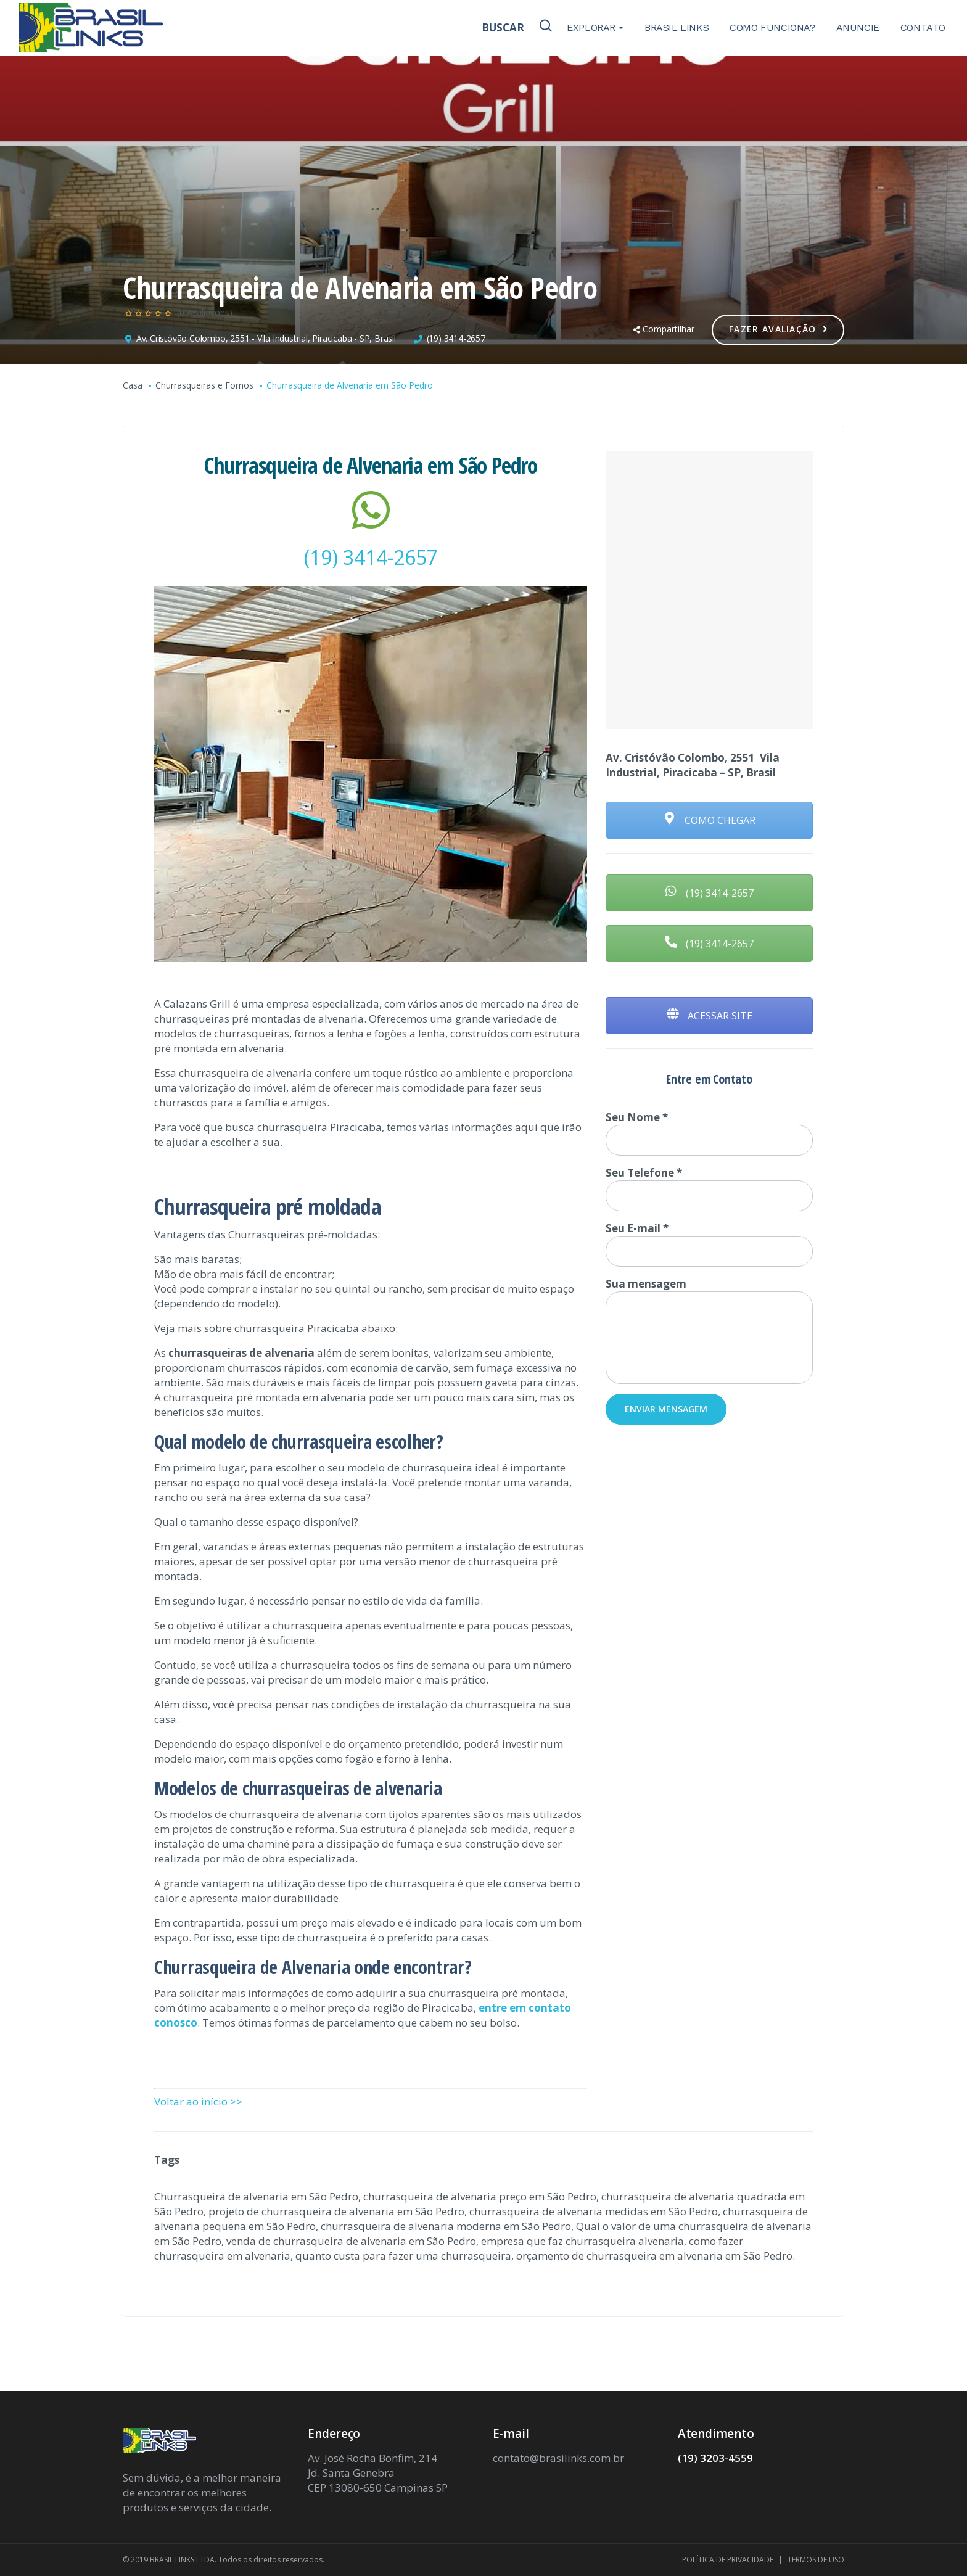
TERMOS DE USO (816, 2559)
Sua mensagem (709, 1330)
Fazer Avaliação (778, 329)
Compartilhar (663, 329)
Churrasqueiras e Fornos (204, 385)
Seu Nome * (709, 1133)
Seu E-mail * (709, 1244)
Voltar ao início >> (198, 2101)
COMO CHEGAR (709, 820)
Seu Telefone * (709, 1188)
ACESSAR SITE (709, 1016)
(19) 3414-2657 (456, 338)
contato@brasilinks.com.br (558, 2458)
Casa (132, 385)
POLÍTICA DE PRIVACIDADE (727, 2559)
